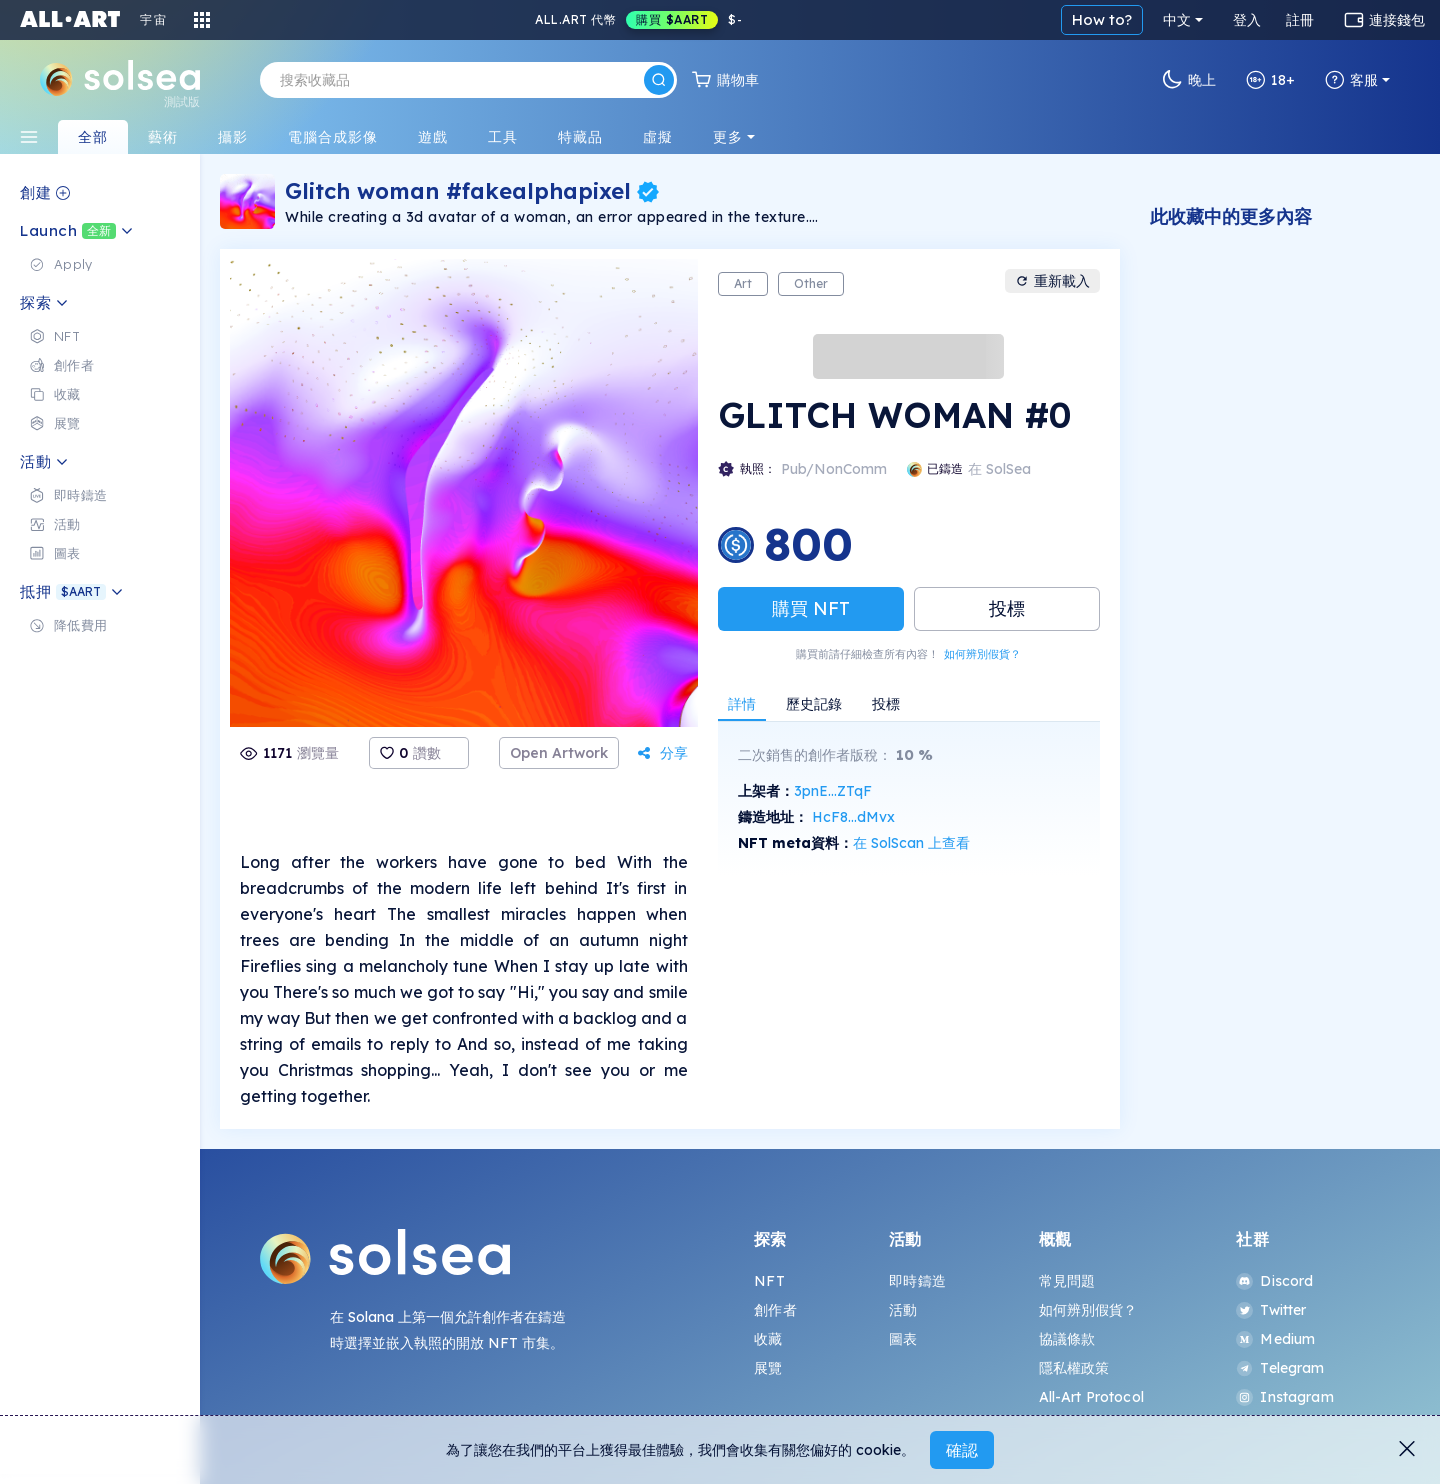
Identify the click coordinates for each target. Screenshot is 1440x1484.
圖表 (903, 1339)
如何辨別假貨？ (982, 654)
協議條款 (1067, 1339)
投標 (1007, 608)
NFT (769, 1281)
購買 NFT (811, 608)
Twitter (1271, 1310)
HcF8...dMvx (853, 817)
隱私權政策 (1074, 1368)
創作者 (775, 1310)
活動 (903, 1310)
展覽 (768, 1368)
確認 (962, 1450)
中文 (1177, 20)
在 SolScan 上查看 (911, 843)
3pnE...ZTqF (833, 791)
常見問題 (1067, 1281)
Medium (1275, 1339)
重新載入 (1052, 281)
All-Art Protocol (1091, 1397)
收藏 (768, 1339)
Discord (1274, 1281)
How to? (1102, 19)
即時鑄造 (917, 1281)
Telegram (1280, 1368)
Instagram (1284, 1397)
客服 (1351, 80)
